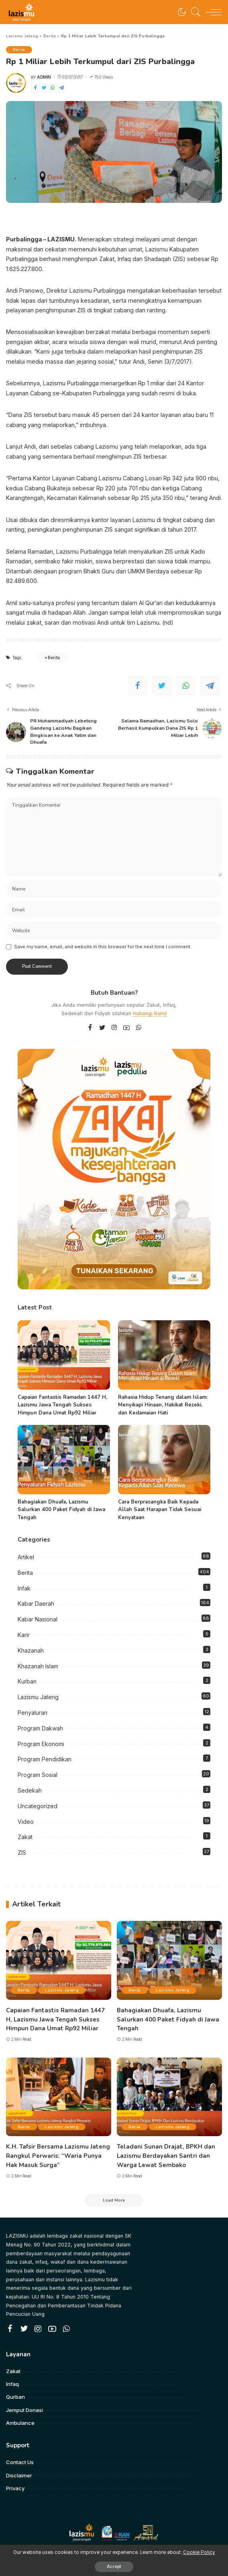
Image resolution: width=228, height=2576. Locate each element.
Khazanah (31, 1650)
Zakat (25, 1836)
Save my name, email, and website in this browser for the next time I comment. (102, 946)
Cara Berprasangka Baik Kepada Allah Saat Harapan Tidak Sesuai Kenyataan (159, 1509)
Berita (20, 49)
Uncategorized (37, 1805)
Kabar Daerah (36, 1603)
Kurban (27, 1681)
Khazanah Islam (38, 1665)
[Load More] (114, 2198)
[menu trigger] (212, 12)
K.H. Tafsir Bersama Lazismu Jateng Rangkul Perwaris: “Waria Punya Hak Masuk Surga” (58, 2153)
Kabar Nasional (37, 1618)
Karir (24, 1634)
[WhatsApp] (52, 88)
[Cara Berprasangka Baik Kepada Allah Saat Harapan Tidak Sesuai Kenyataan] (164, 1459)
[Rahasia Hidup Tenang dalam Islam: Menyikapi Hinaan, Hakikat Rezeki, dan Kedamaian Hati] (164, 1354)
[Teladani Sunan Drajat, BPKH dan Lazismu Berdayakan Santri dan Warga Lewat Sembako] (169, 2095)
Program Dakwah (40, 1727)
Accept (114, 2567)
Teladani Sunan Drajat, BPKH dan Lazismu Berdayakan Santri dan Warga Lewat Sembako (166, 2153)
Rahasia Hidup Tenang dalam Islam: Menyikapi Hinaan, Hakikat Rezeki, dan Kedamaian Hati (163, 1404)
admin (44, 77)
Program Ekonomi (41, 1743)
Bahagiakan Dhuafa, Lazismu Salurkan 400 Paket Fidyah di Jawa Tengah (61, 1509)
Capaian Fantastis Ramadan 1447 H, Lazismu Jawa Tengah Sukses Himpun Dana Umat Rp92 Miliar (62, 1404)
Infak (24, 1587)
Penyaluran (32, 1712)
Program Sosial (37, 1774)
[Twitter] (44, 88)
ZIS (22, 1852)
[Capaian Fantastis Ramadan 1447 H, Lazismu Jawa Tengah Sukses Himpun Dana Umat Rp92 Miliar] (64, 1354)
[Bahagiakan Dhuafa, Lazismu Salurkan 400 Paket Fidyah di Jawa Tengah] (64, 1459)
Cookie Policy (199, 2552)
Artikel (26, 1556)
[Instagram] (114, 1027)
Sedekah (30, 1790)
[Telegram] (61, 88)
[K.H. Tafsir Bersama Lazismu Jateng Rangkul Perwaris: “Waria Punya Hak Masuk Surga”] (58, 2095)
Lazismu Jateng (38, 1696)
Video (26, 1820)
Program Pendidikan (44, 1758)
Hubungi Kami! (150, 1013)
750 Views (100, 77)
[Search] (194, 12)
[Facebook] (35, 88)
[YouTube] (126, 1027)
